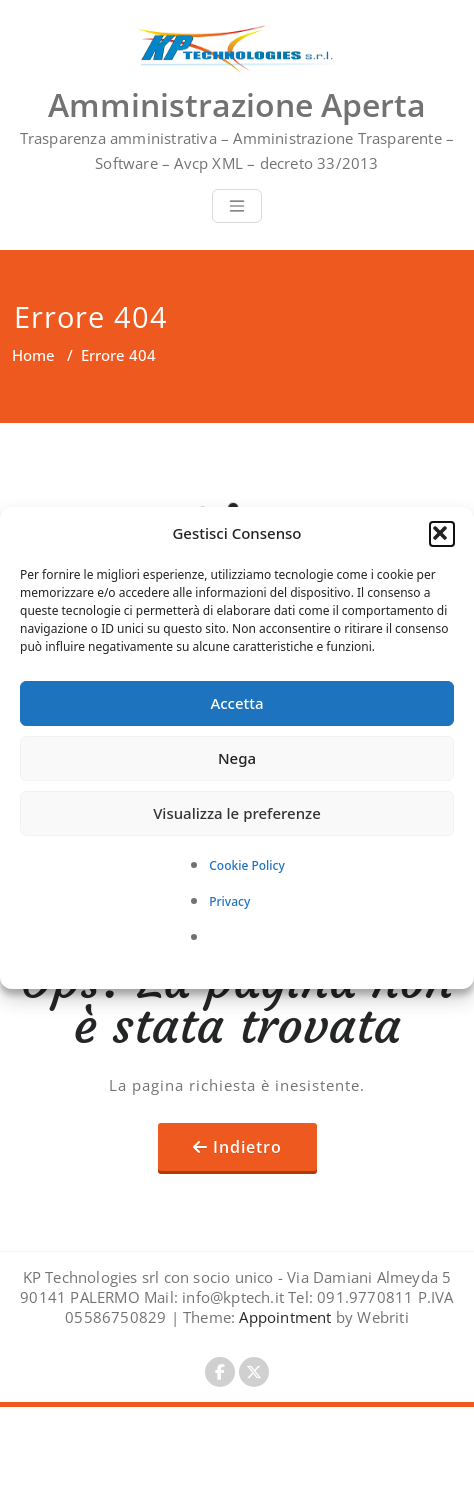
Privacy (229, 901)
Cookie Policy (247, 865)
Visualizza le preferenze (237, 813)
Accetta (236, 703)
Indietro (247, 1147)
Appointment (283, 1317)
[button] (442, 534)
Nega (237, 758)
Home (33, 355)
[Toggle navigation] (237, 206)
